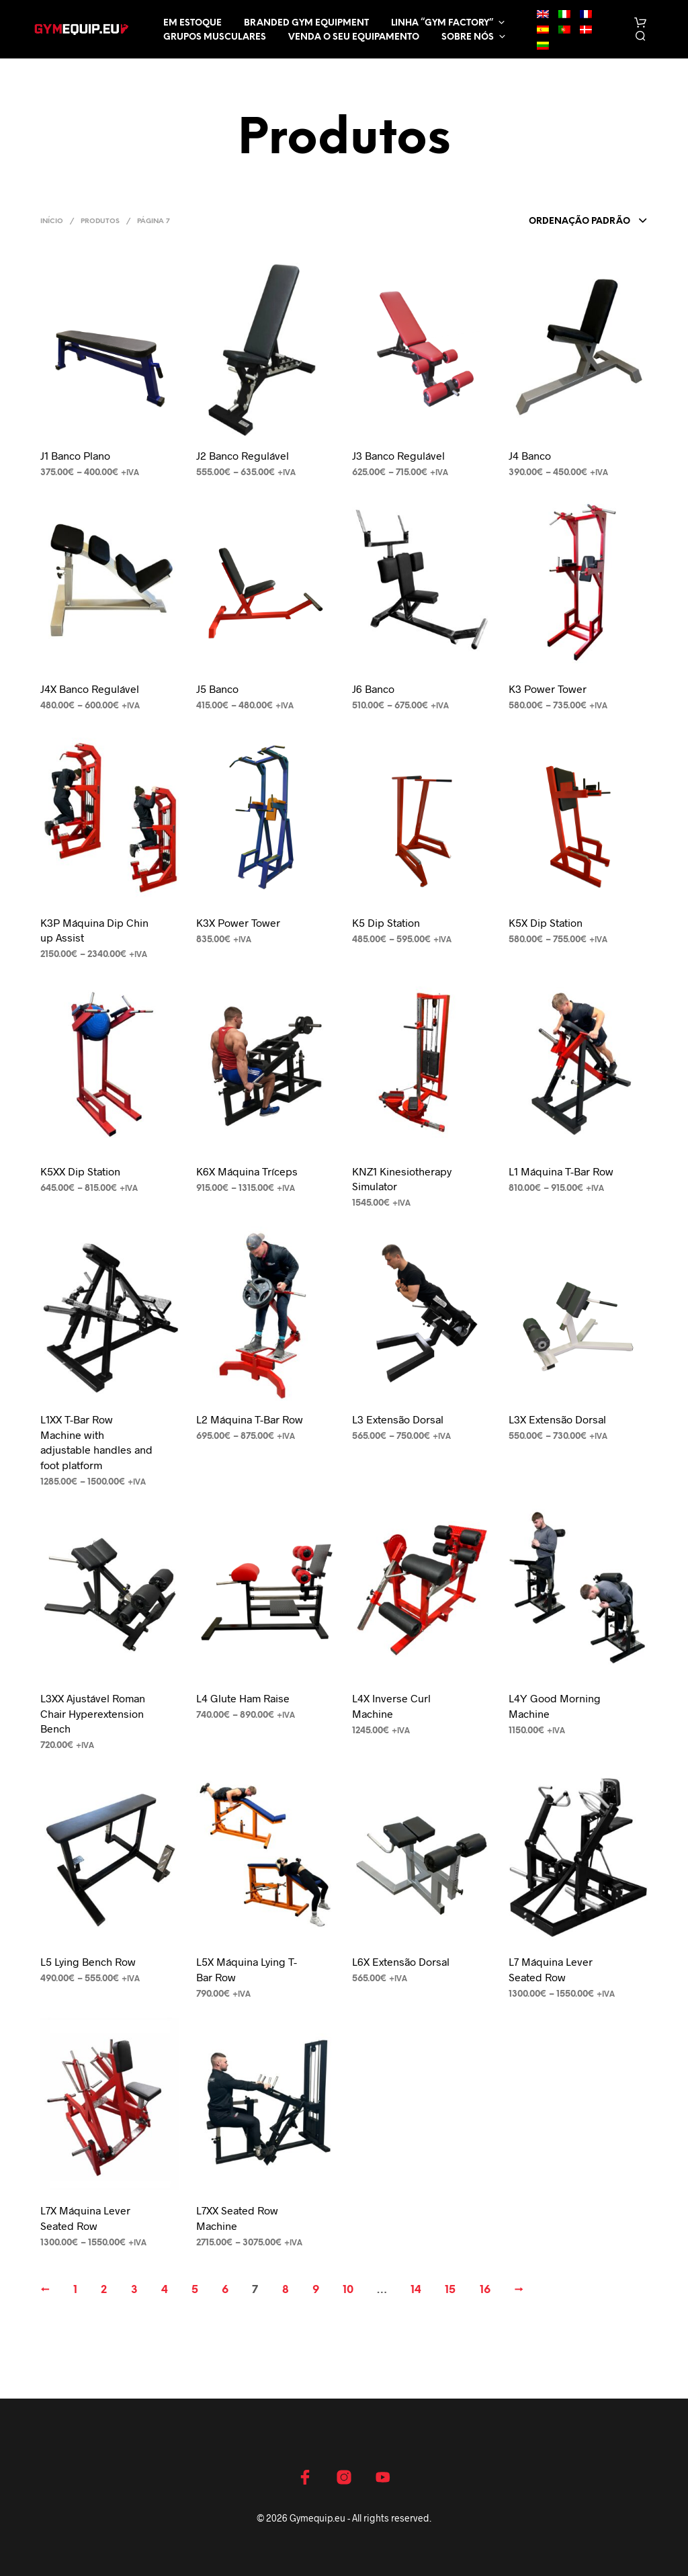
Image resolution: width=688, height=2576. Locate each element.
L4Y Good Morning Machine (555, 1705)
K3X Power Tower (238, 922)
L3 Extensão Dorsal (397, 1419)
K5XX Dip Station (80, 1171)
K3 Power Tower (548, 688)
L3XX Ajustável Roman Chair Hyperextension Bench (92, 1713)
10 (348, 2290)
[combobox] (588, 221)
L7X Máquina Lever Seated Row (85, 2217)
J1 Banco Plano (75, 455)
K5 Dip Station (386, 922)
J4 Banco (530, 455)
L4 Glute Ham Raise (243, 1698)
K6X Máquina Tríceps (247, 1171)
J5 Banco (217, 688)
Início (51, 221)
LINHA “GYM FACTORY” (442, 23)
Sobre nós (467, 37)
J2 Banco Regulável (242, 455)
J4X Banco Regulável (89, 688)
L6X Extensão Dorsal (400, 1961)
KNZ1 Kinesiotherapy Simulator (402, 1178)
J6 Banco (373, 688)
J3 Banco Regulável (398, 455)
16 (485, 2290)
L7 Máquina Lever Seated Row (551, 1969)
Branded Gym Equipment (306, 23)
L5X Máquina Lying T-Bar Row (246, 1969)
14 (416, 2290)
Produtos (100, 221)
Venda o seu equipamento (353, 37)
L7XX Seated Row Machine (237, 2217)
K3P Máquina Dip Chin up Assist (94, 930)
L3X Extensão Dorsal (557, 1419)
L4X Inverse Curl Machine (391, 1705)
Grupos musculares (214, 37)
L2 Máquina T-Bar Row (249, 1419)
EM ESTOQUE (192, 23)
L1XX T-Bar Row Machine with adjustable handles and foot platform (96, 1441)
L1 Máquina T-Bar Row (561, 1171)
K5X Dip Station (546, 922)
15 (450, 2290)
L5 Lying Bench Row (88, 1961)
